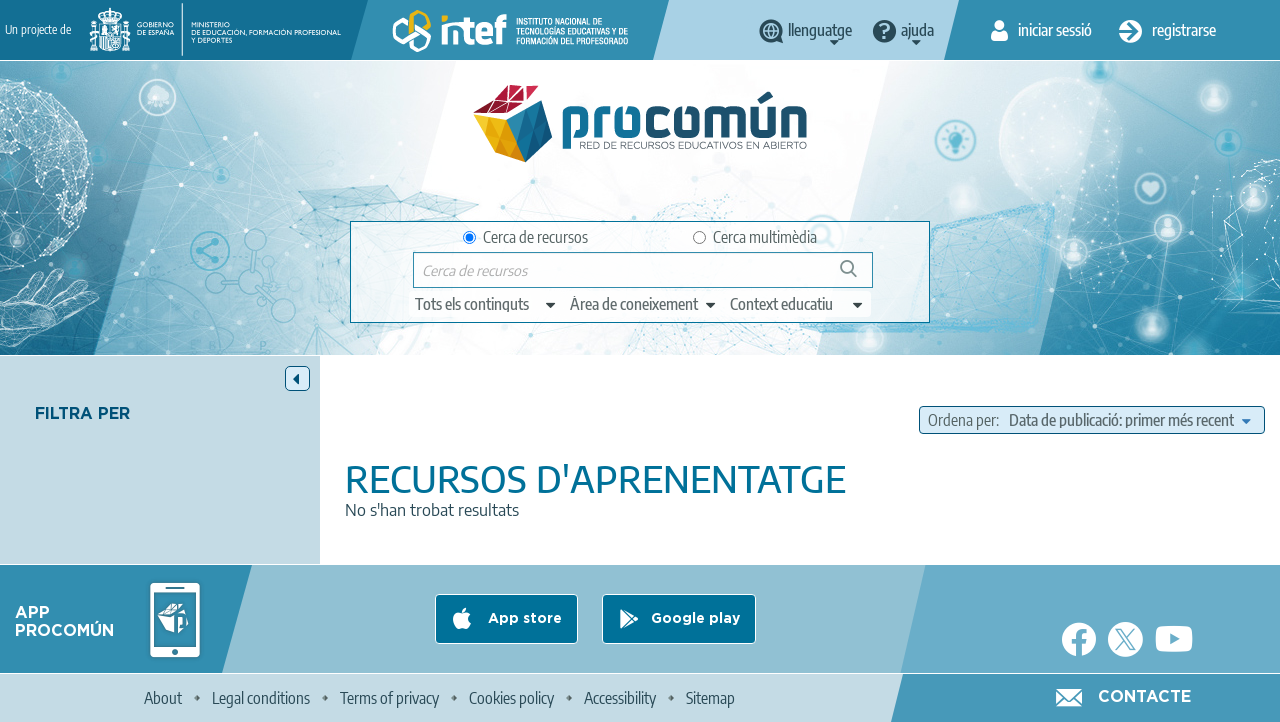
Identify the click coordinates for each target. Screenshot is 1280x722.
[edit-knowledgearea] (644, 304)
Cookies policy (511, 698)
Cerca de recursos (525, 237)
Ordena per (962, 420)
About (163, 698)
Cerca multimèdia (755, 237)
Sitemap (710, 698)
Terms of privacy (389, 698)
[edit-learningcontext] (797, 304)
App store (523, 619)
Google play (695, 619)
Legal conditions (261, 698)
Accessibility (620, 698)
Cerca (857, 276)
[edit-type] (486, 304)
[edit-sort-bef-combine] (1129, 420)
